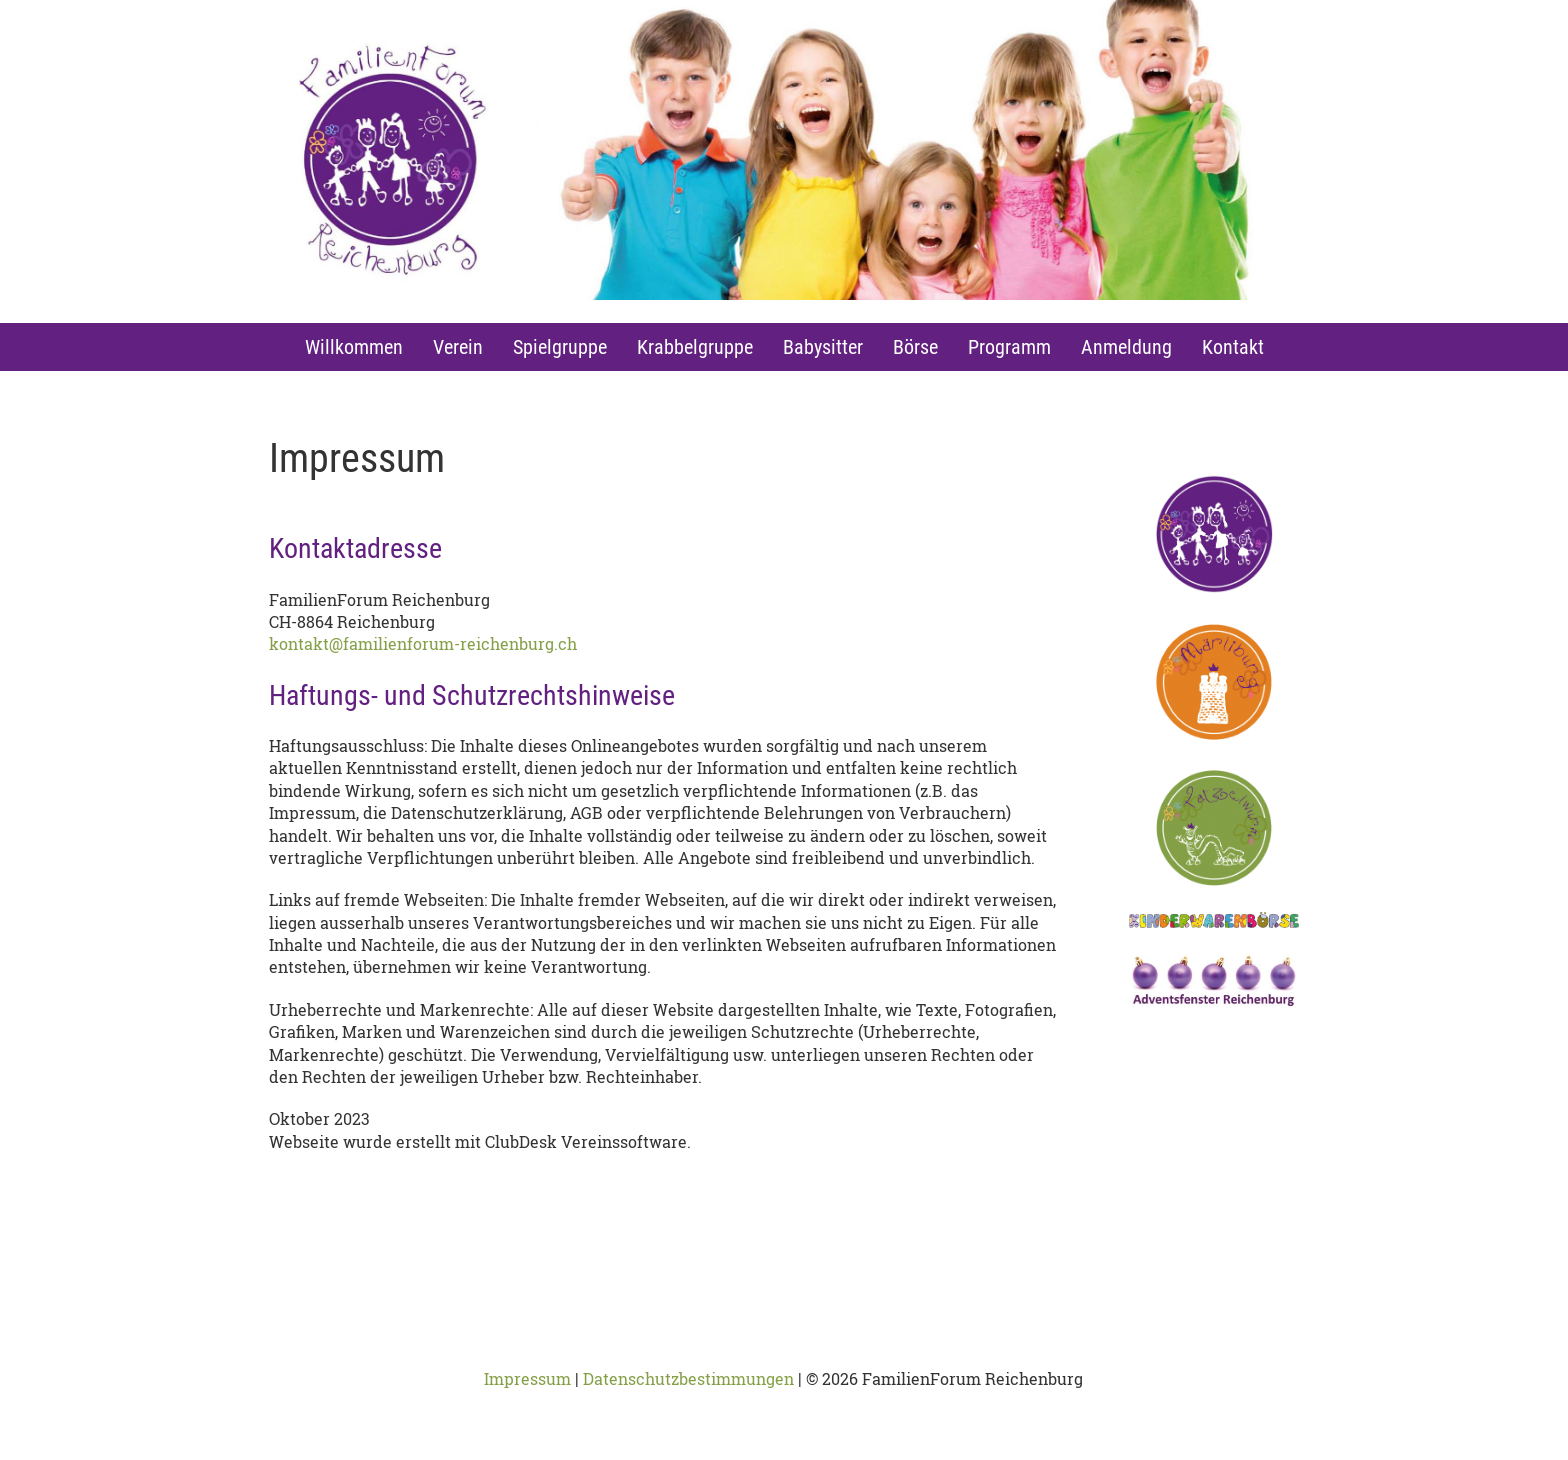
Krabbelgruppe (695, 347)
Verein (458, 347)
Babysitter (823, 347)
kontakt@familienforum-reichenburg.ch (423, 643)
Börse (915, 347)
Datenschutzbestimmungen (688, 1378)
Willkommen (354, 347)
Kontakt (1233, 347)
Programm (1009, 347)
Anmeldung (1126, 347)
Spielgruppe (560, 347)
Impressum (527, 1378)
